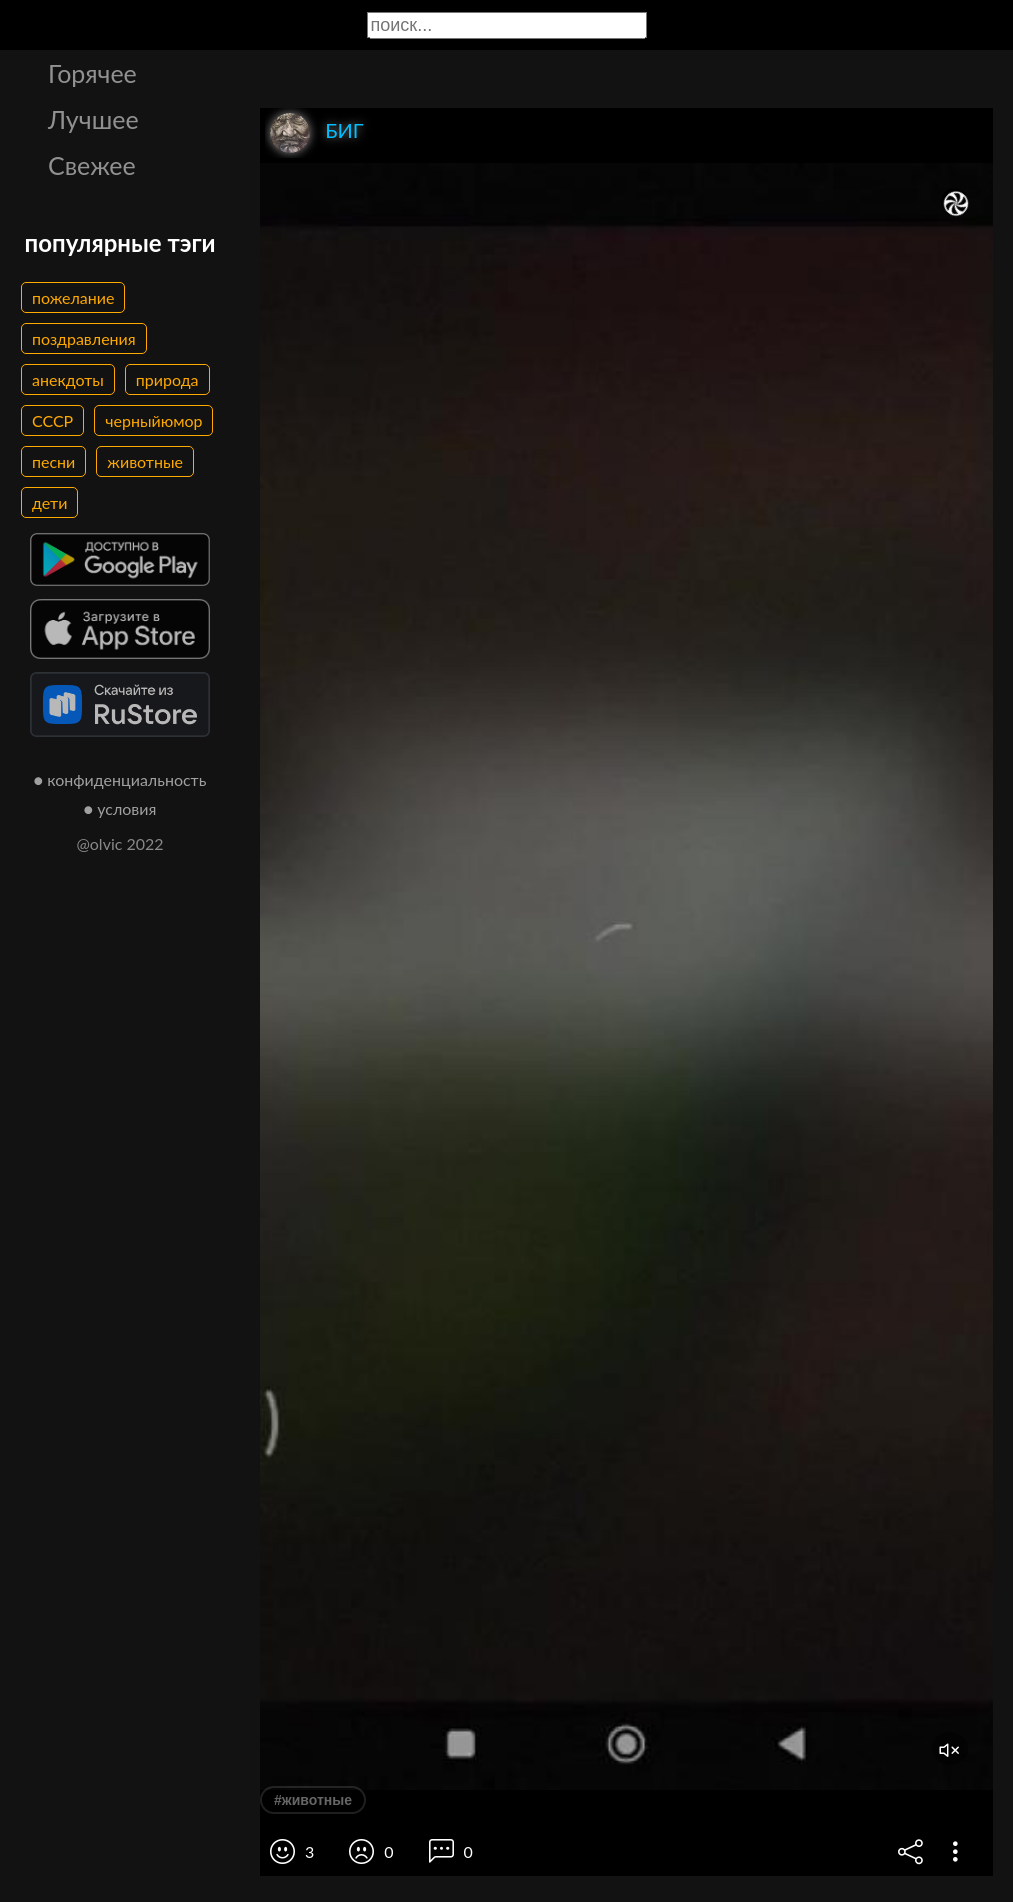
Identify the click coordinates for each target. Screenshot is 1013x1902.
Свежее (92, 165)
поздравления (84, 338)
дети (49, 502)
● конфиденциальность (120, 779)
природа (167, 379)
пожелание (73, 297)
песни (53, 461)
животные (145, 461)
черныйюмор (153, 420)
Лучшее (93, 119)
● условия (120, 808)
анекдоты (68, 379)
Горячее (92, 73)
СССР (52, 420)
